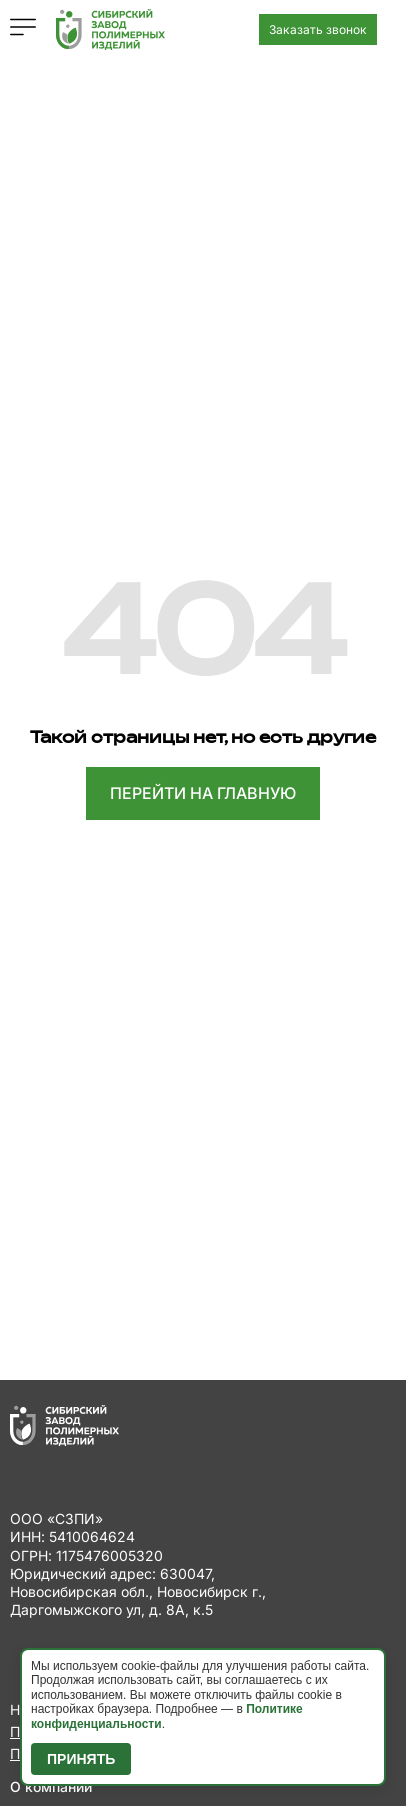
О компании (51, 1786)
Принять (81, 1759)
